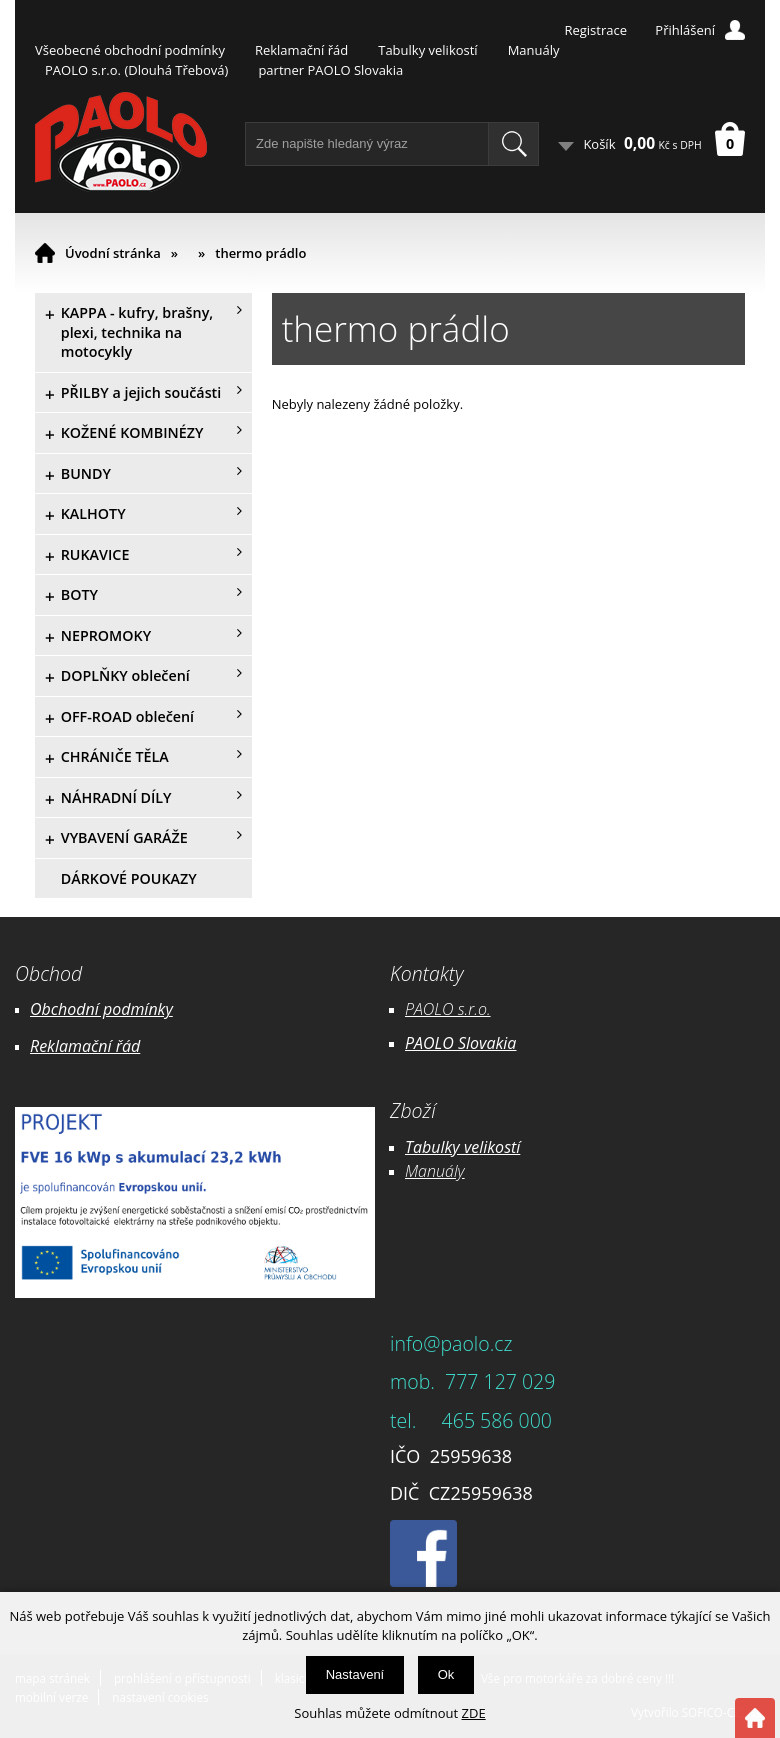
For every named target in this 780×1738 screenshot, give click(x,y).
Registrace (595, 30)
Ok (446, 1674)
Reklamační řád (301, 50)
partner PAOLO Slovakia (330, 70)
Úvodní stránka (113, 253)
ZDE (474, 1713)
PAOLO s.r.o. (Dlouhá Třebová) (136, 70)
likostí (499, 1147)
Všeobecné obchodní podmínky (130, 50)
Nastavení (355, 1674)
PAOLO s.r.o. (448, 1009)
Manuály (534, 50)
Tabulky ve (442, 1147)
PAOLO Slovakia (460, 1043)
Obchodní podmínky (101, 1009)
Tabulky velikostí (427, 50)
